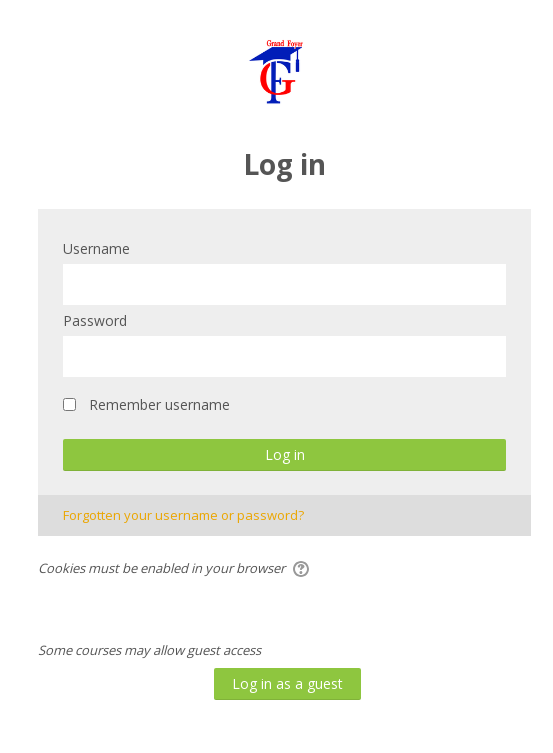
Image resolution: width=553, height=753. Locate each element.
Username (96, 248)
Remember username (159, 404)
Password (95, 320)
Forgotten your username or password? (183, 515)
